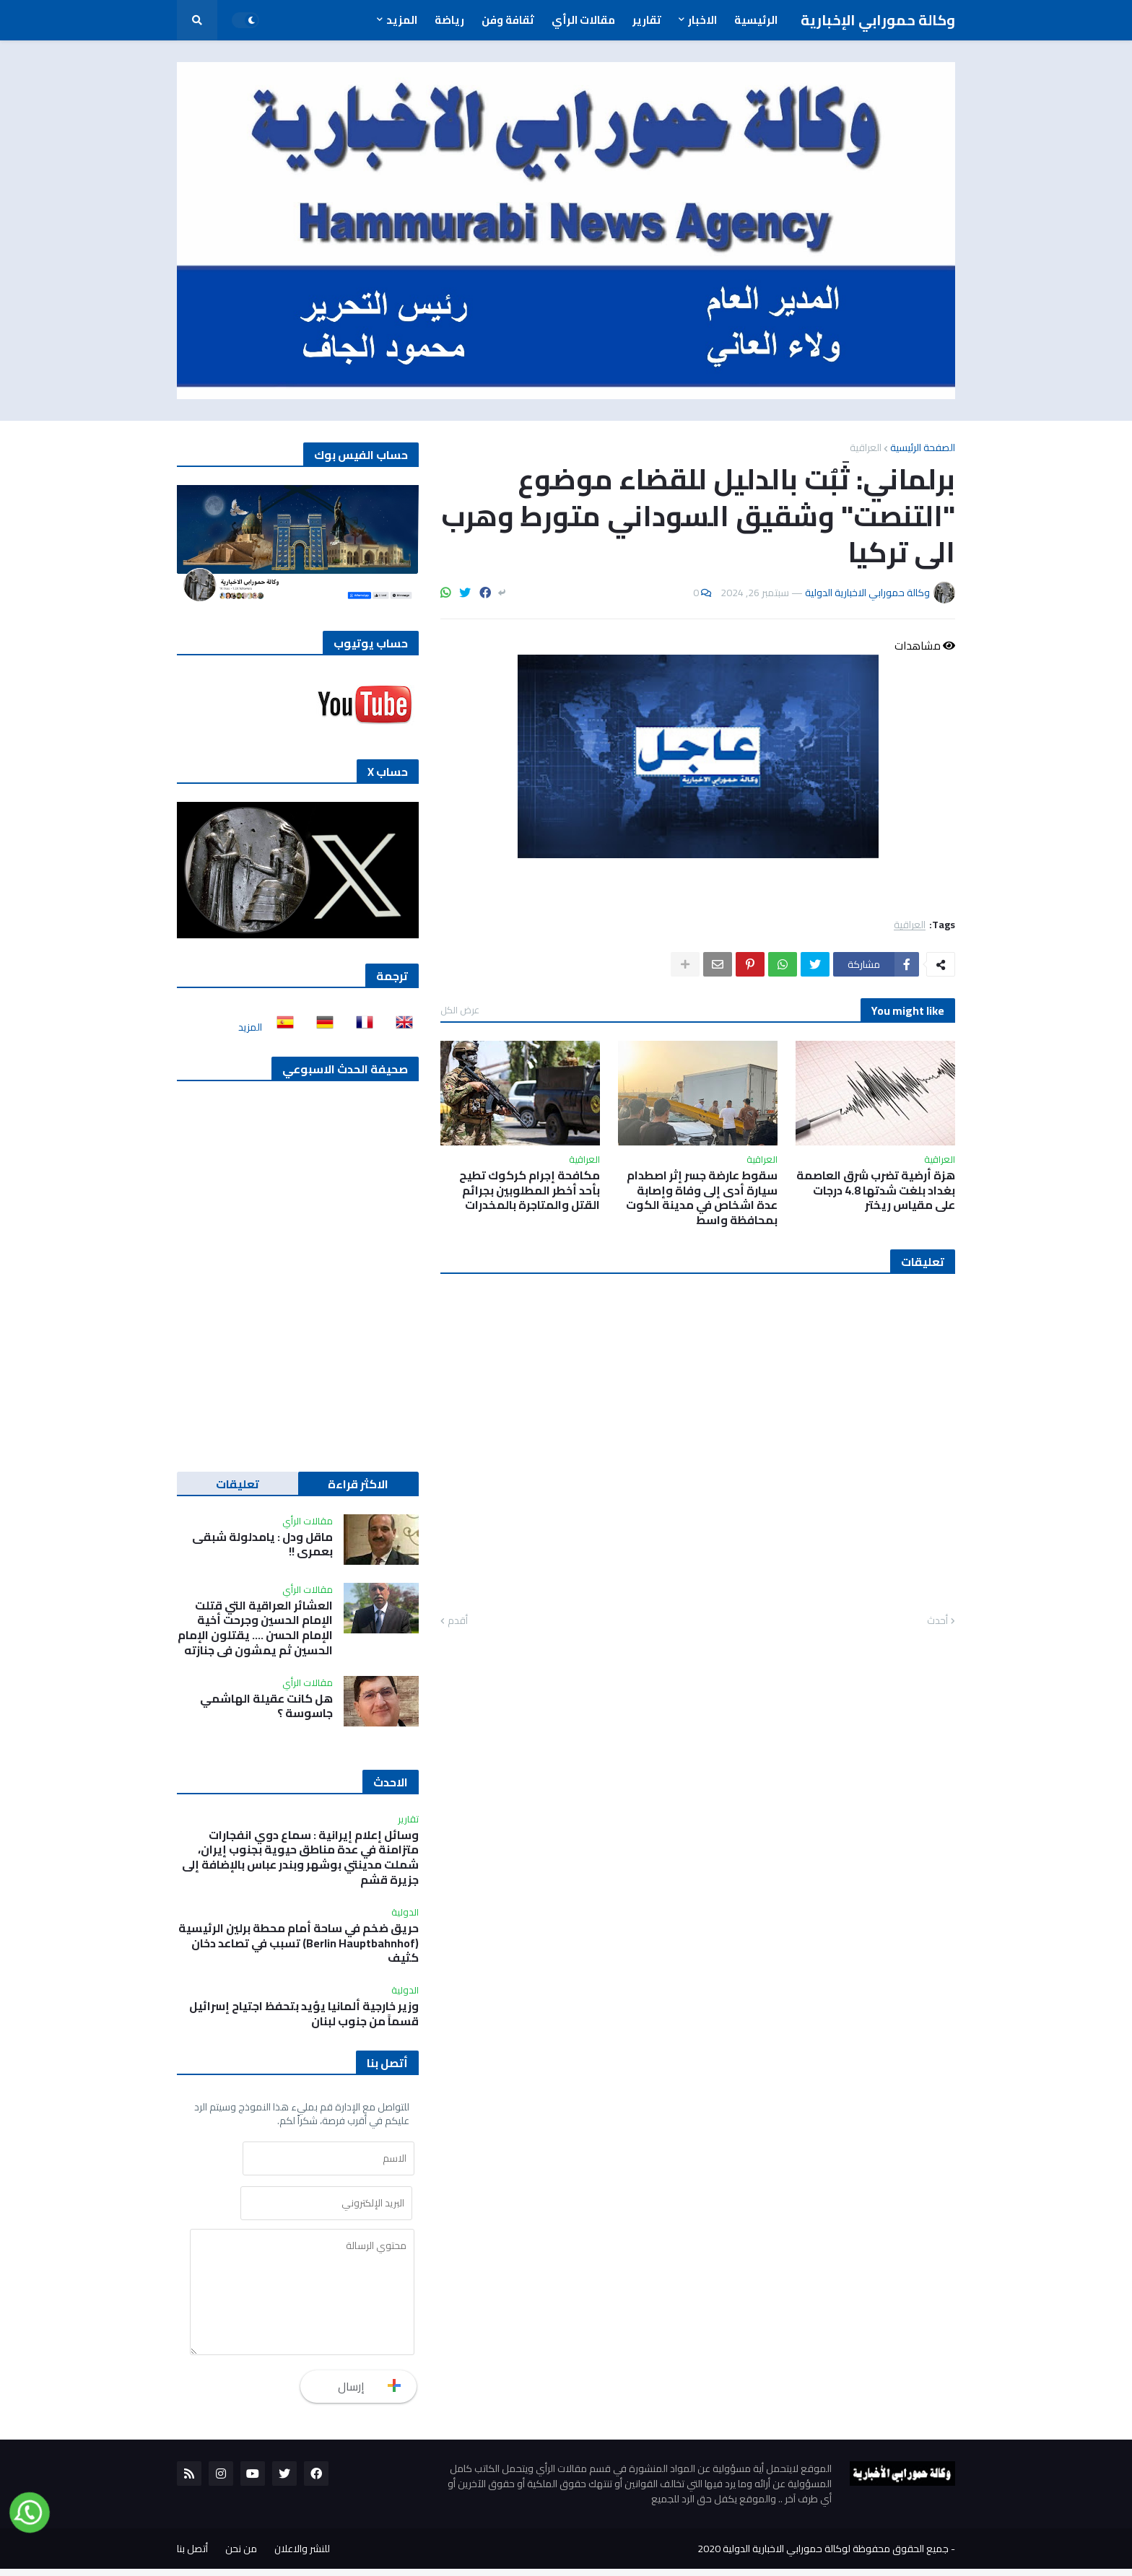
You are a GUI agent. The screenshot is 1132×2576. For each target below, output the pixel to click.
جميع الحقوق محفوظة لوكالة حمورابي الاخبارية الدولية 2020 (823, 2555)
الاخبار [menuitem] (702, 19)
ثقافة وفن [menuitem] (508, 19)
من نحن (241, 2555)
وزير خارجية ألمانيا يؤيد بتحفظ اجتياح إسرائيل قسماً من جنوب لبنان (304, 2014)
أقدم (458, 1621)
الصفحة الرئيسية (922, 447)
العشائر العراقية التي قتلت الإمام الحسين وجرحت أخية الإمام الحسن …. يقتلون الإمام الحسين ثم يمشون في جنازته (255, 1628)
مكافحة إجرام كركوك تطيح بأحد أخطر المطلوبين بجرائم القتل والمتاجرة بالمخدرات (529, 1190)
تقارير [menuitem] (646, 19)
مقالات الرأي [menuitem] (583, 19)
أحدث (937, 1621)
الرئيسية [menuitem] (756, 19)
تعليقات (237, 1484)
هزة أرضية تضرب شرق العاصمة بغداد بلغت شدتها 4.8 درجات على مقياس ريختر (875, 1190)
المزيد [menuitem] (401, 19)
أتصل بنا (192, 2555)
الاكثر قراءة (358, 1484)
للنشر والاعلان (302, 2555)
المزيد (250, 1027)
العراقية (865, 447)
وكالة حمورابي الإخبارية (878, 19)
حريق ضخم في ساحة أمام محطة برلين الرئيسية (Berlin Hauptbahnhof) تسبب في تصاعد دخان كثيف (298, 1943)
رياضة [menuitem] (449, 19)
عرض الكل (459, 1009)
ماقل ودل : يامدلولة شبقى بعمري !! (262, 1544)
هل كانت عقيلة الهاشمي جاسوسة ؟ (266, 1706)
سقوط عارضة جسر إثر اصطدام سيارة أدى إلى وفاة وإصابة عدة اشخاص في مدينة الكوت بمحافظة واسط (702, 1198)
